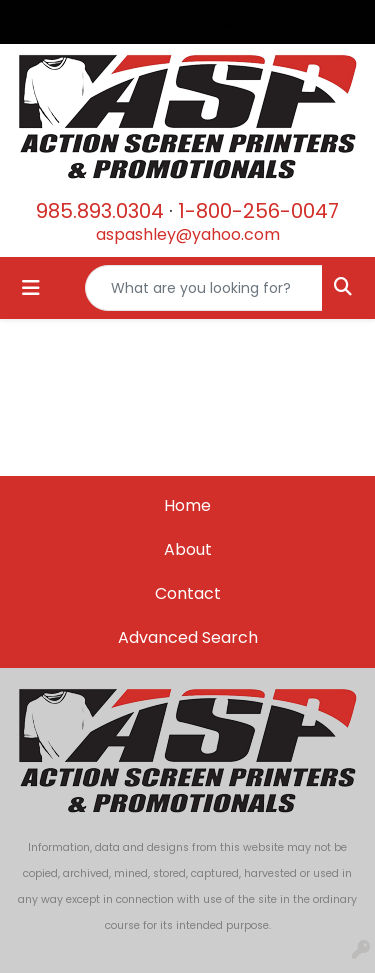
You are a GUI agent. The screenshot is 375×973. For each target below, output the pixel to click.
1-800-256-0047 (258, 211)
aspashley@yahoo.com (188, 234)
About (188, 549)
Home (187, 505)
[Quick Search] (204, 288)
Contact (188, 593)
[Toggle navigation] (31, 288)
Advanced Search (188, 637)
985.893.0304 (100, 211)
